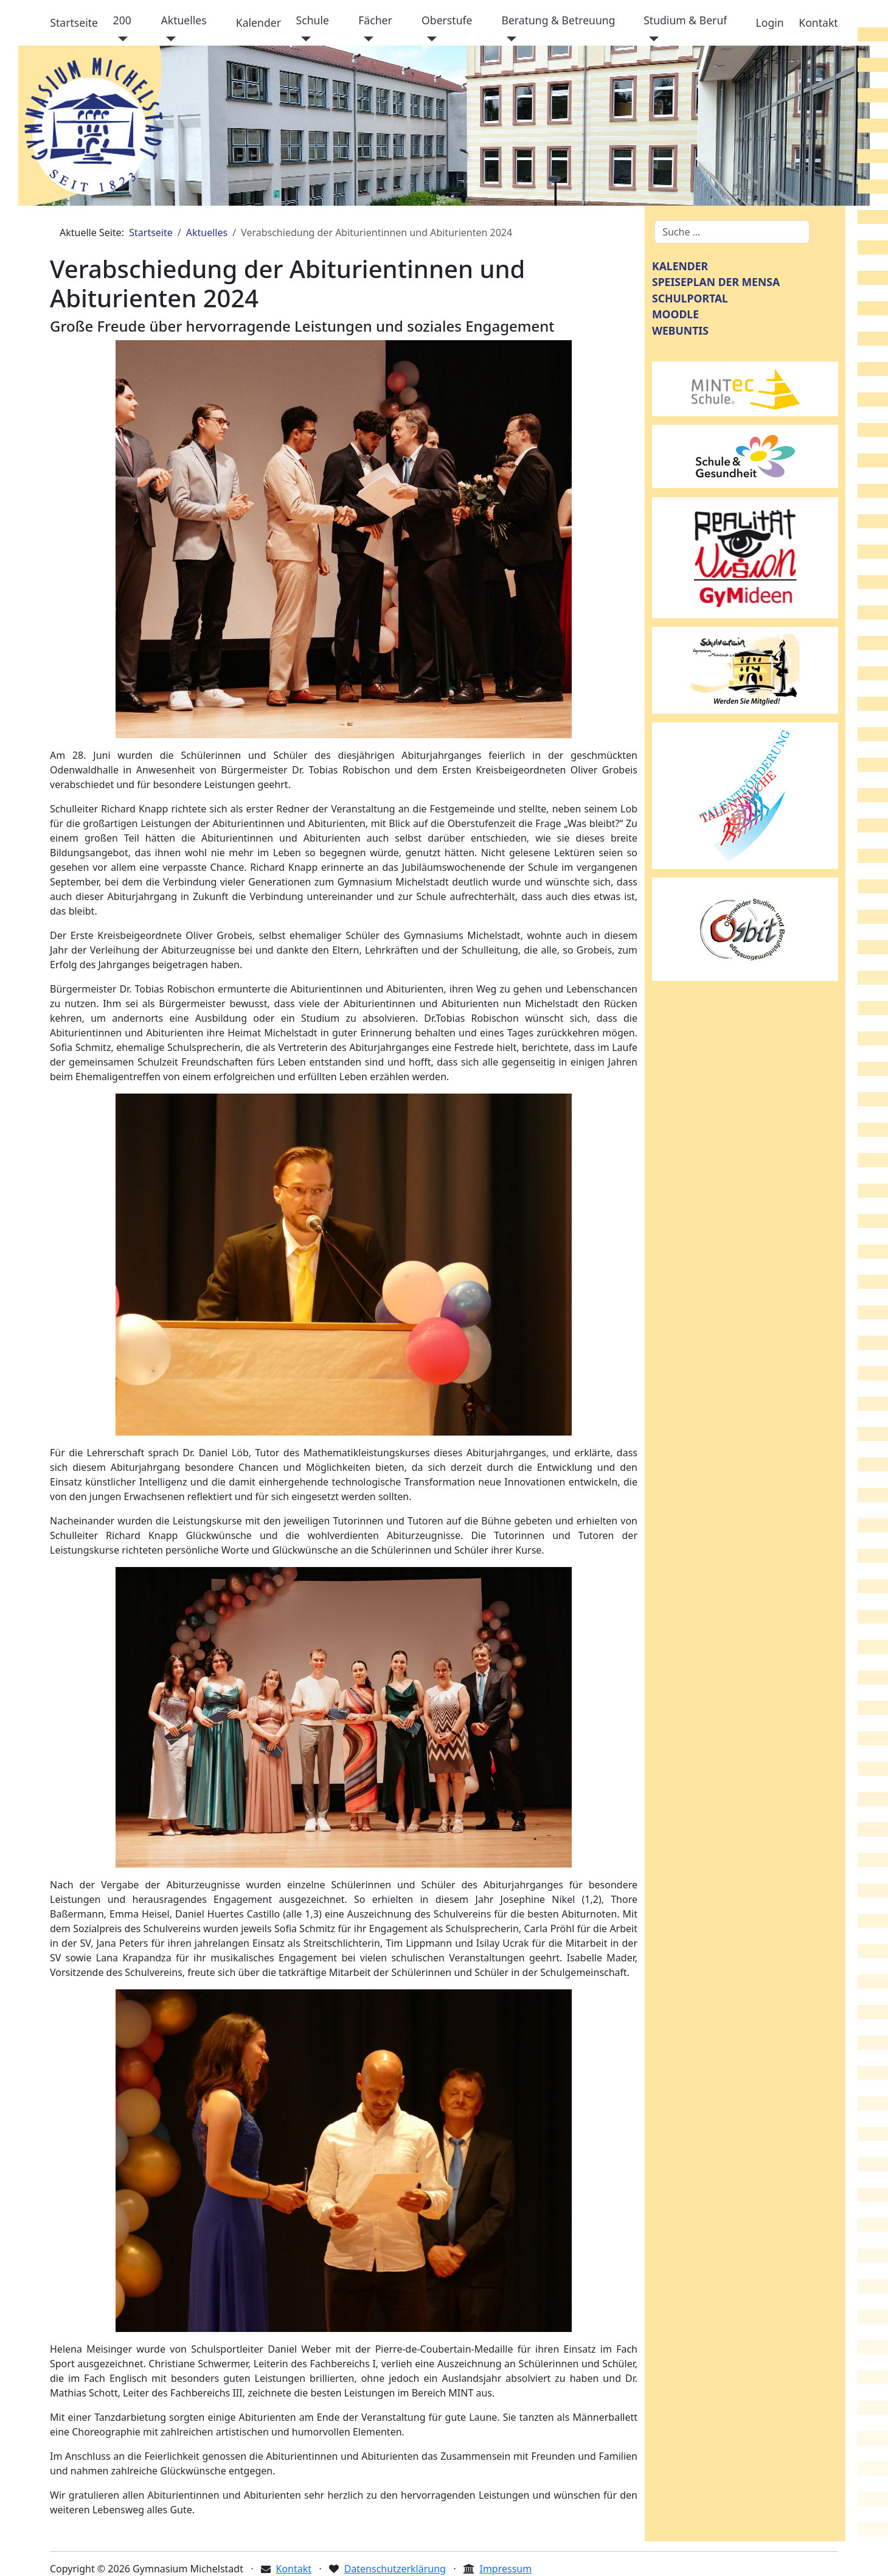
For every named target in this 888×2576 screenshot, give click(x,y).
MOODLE (675, 314)
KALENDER (680, 266)
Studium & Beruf (685, 20)
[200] (120, 39)
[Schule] (303, 39)
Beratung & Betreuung (558, 20)
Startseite (74, 22)
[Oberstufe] (429, 39)
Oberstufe (446, 20)
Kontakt (818, 22)
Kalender (258, 22)
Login (770, 22)
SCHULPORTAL (690, 298)
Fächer (375, 20)
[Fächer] (365, 39)
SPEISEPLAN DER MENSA (716, 281)
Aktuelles (184, 20)
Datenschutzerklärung (395, 2568)
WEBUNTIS (680, 330)
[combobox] (732, 231)
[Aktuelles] (168, 39)
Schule (312, 20)
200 (122, 20)
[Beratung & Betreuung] (508, 39)
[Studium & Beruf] (651, 39)
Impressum (505, 2568)
